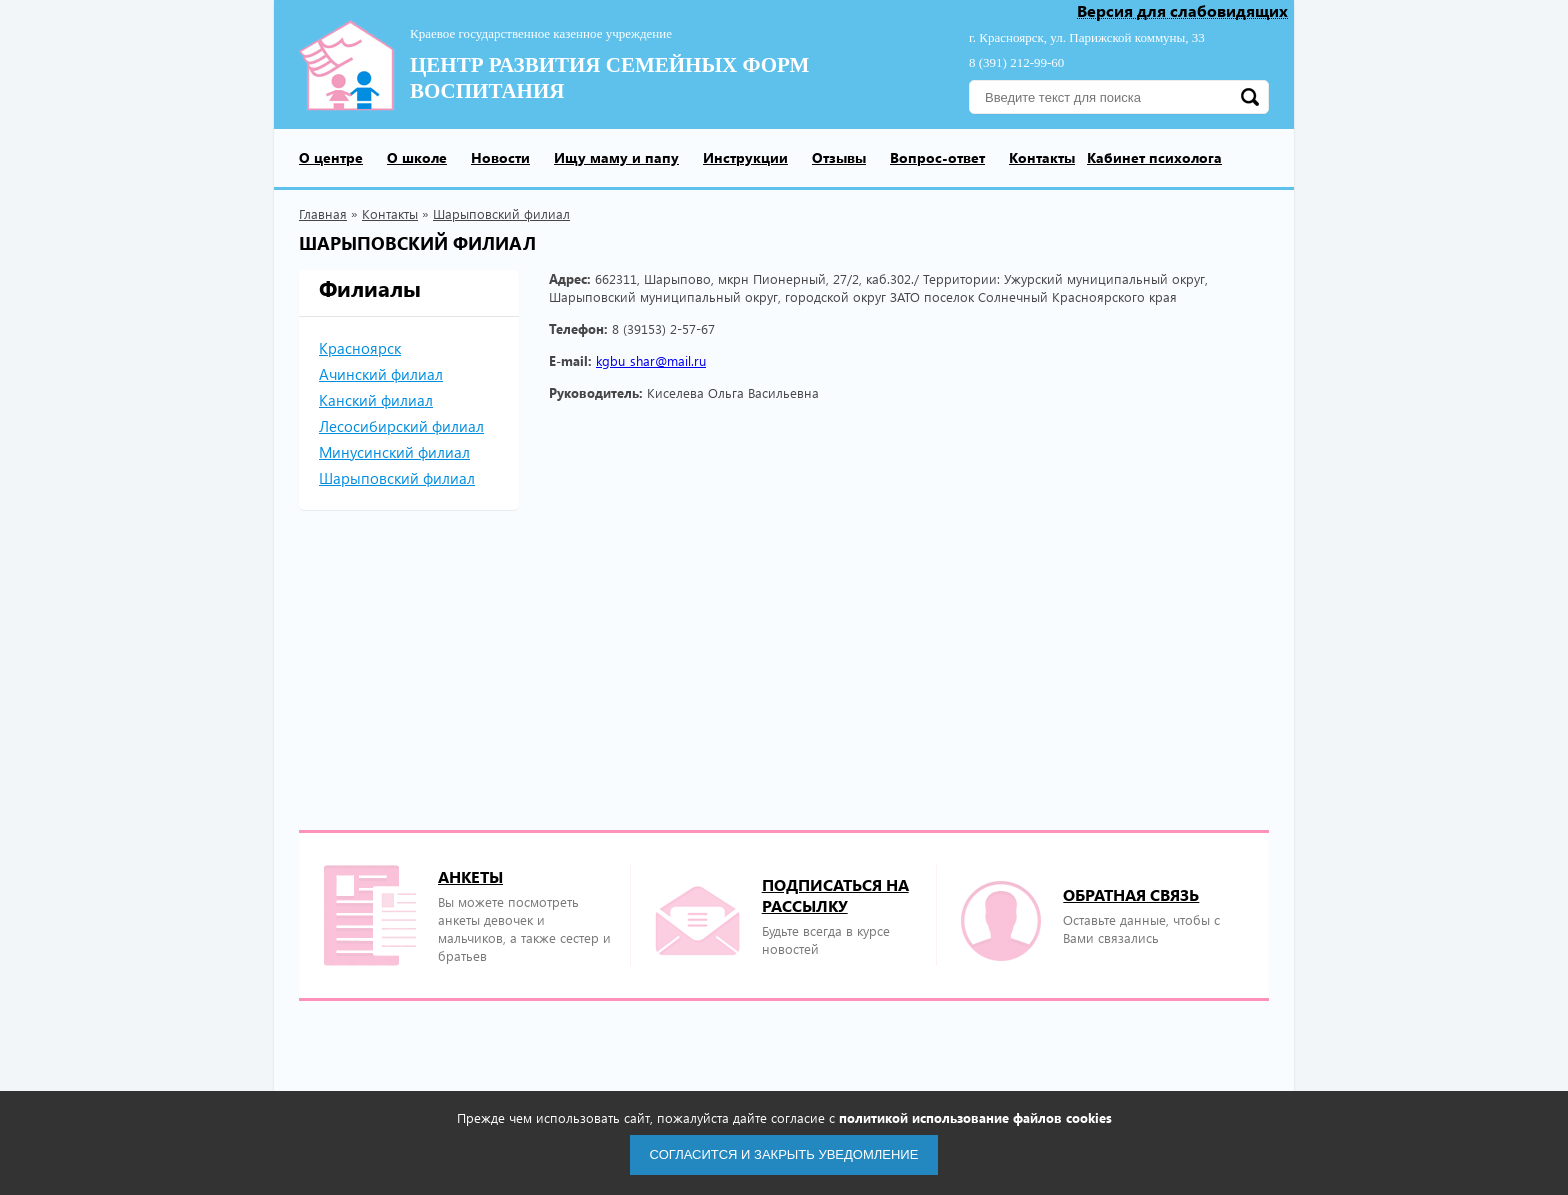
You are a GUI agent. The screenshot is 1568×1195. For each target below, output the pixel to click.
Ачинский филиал (381, 374)
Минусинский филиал (394, 452)
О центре (331, 157)
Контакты (1042, 157)
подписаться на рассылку (835, 895)
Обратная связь (1131, 894)
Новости (500, 157)
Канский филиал (376, 400)
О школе (417, 157)
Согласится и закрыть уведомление (784, 1154)
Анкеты (470, 876)
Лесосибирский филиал (401, 426)
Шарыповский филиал (501, 213)
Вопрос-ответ (937, 157)
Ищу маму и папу (616, 157)
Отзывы (839, 157)
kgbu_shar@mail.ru (651, 360)
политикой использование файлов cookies (975, 1117)
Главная (323, 213)
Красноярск (360, 348)
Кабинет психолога (1154, 157)
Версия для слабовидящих (1182, 11)
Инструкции (745, 157)
